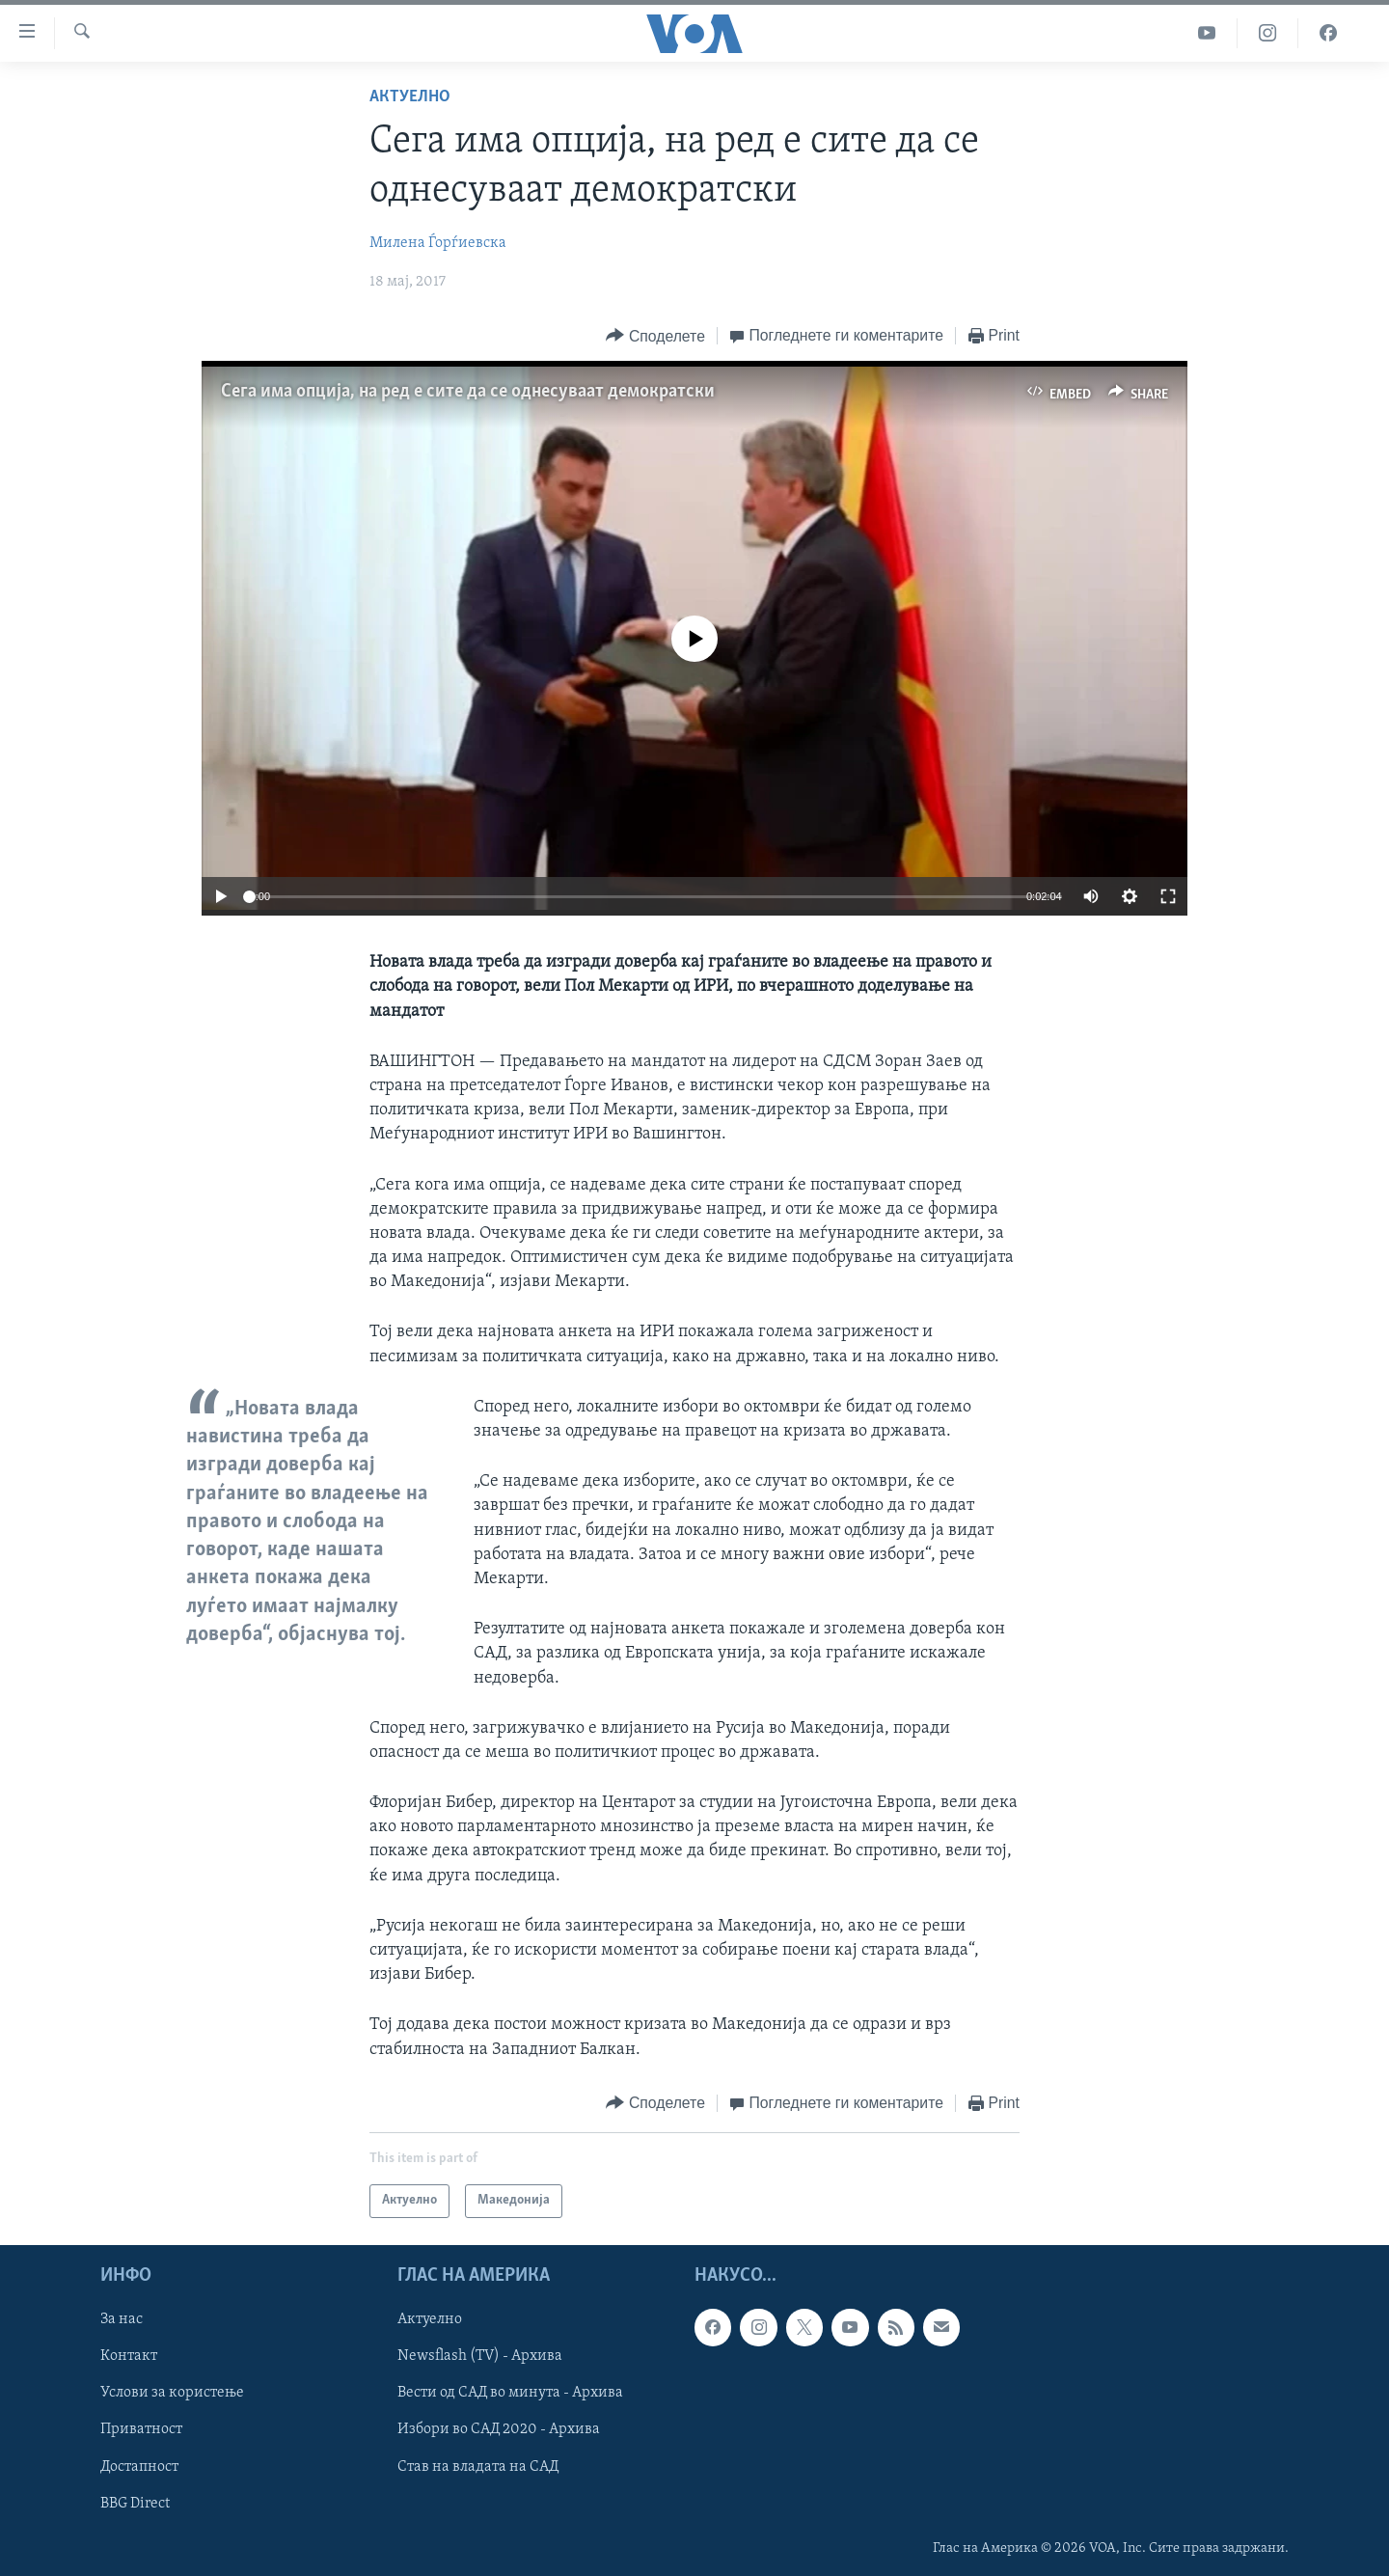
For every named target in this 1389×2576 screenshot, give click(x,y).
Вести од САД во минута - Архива (510, 2392)
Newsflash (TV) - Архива (479, 2356)
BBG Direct (135, 2502)
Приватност (141, 2429)
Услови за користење (172, 2392)
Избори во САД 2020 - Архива (498, 2429)
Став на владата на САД (477, 2466)
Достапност (139, 2466)
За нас (121, 2319)
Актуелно (409, 97)
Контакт (128, 2356)
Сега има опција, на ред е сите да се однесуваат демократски (468, 391)
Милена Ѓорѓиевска (437, 243)
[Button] (655, 336)
